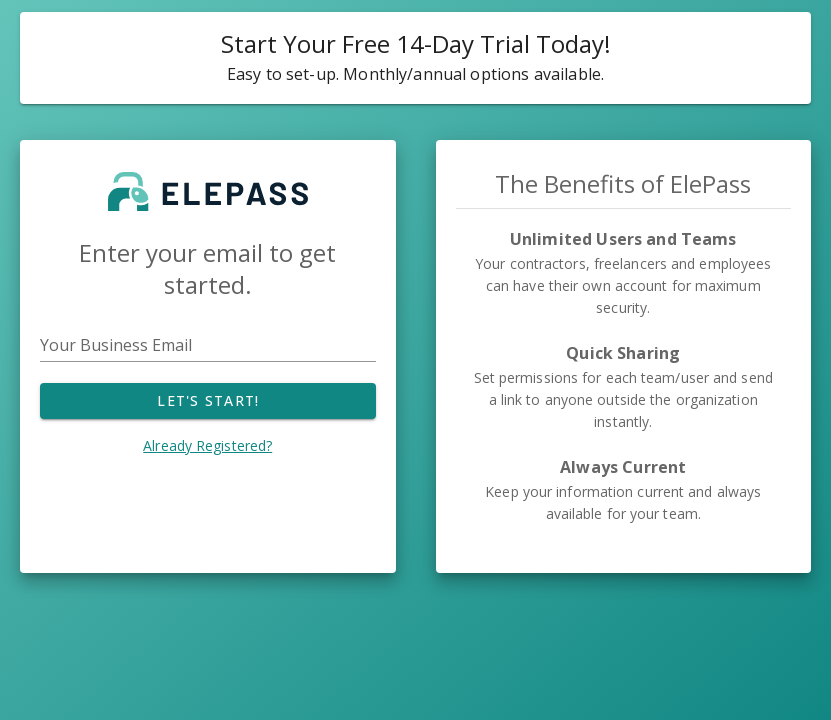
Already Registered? (207, 445)
